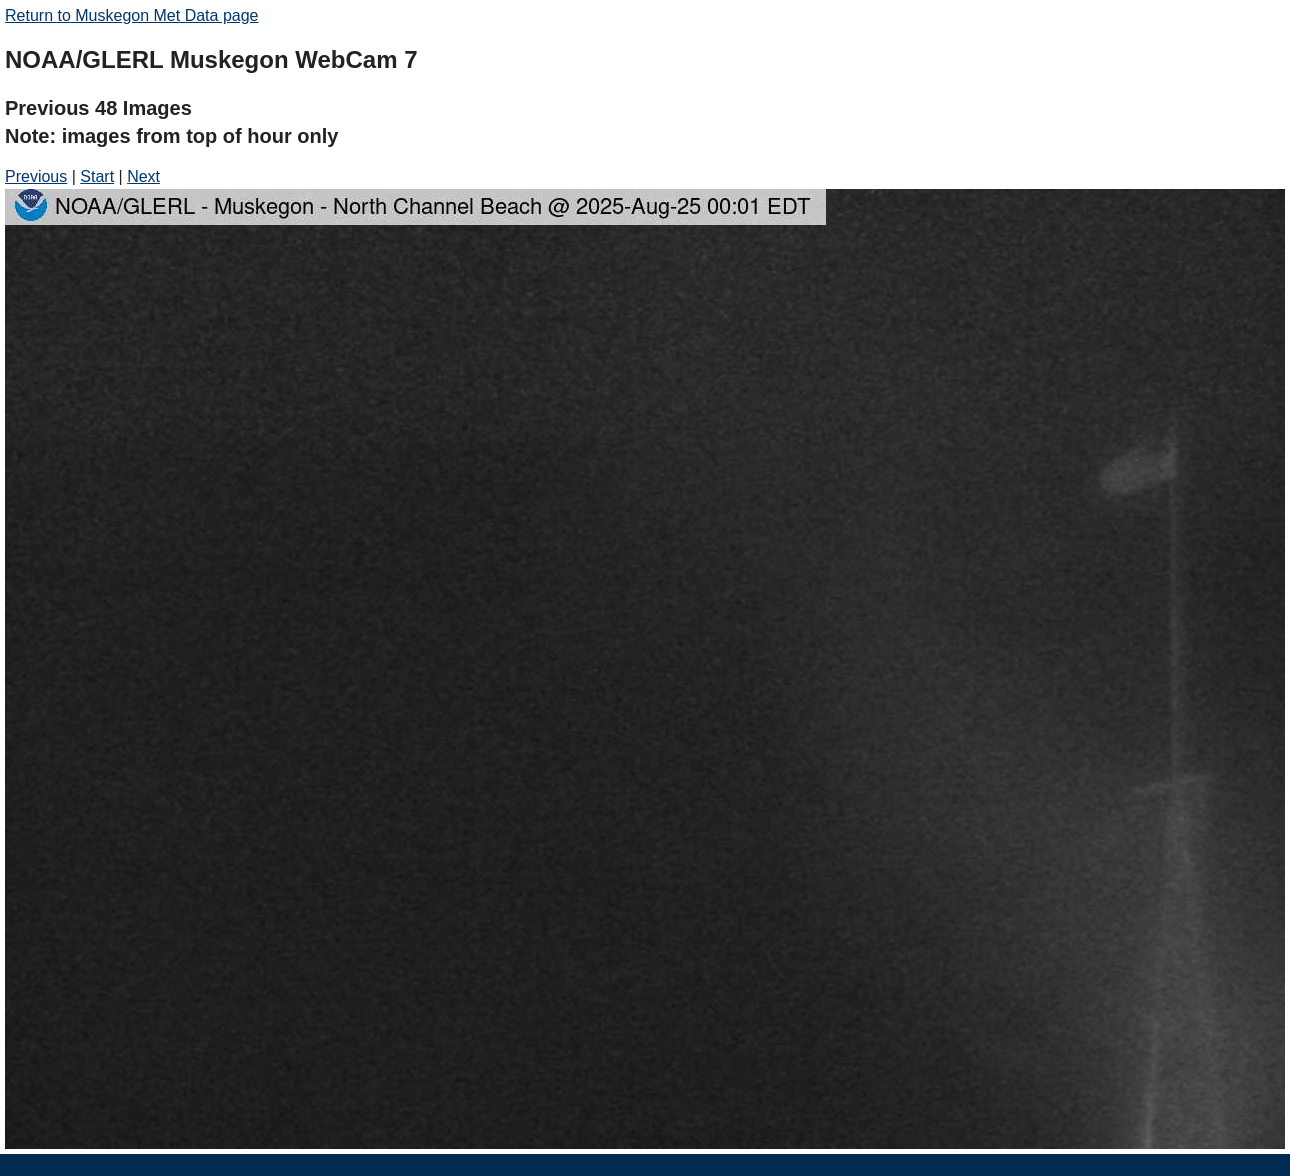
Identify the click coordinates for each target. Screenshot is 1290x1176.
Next (143, 176)
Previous (36, 176)
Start (97, 176)
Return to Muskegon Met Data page (131, 15)
